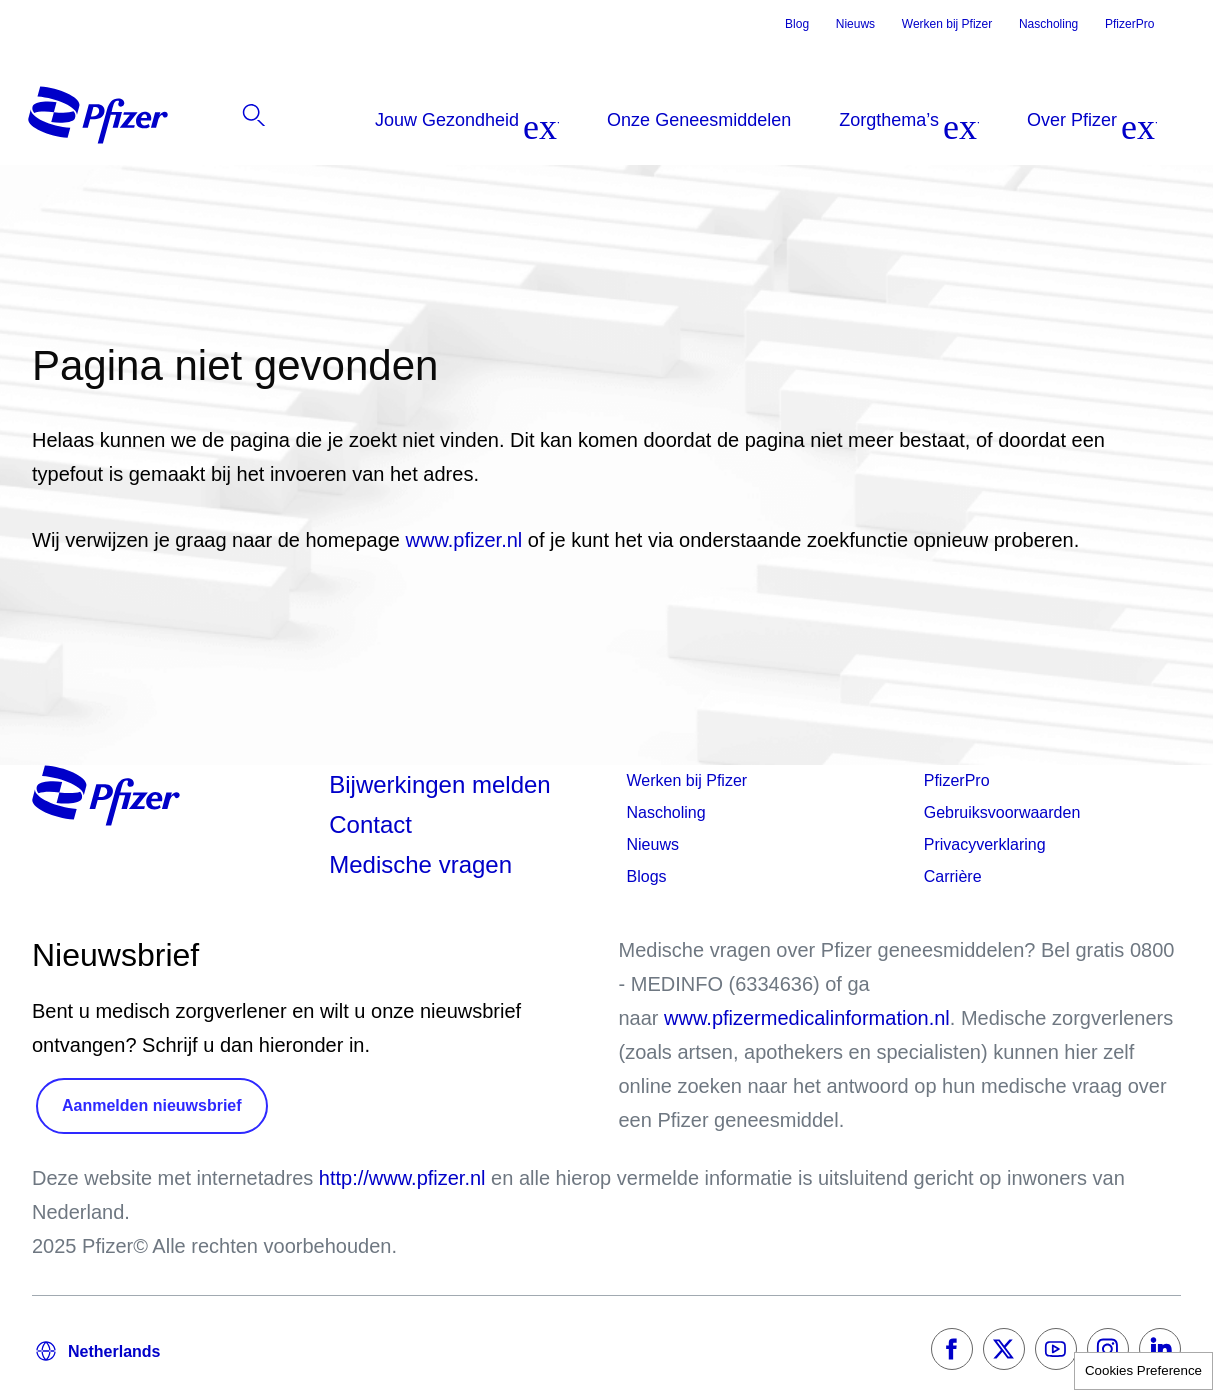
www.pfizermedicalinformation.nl (807, 1018)
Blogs (647, 876)
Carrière (953, 876)
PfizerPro (1129, 24)
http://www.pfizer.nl (402, 1178)
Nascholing (1048, 24)
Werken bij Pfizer (947, 24)
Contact (370, 824)
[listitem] (1070, 120)
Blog (797, 24)
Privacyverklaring (985, 844)
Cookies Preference (1143, 1370)
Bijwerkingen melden (439, 784)
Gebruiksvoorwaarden (1002, 812)
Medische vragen (420, 864)
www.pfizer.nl (467, 540)
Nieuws (855, 24)
